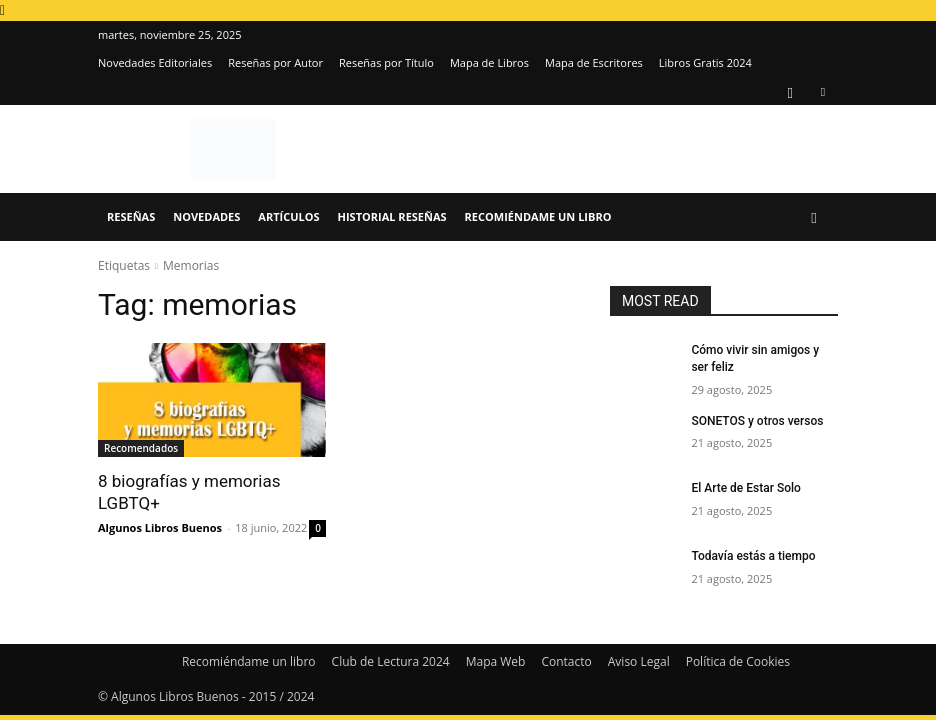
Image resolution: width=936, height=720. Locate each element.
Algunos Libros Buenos (160, 527)
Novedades (206, 216)
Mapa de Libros (489, 62)
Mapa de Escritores (594, 62)
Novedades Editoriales (155, 62)
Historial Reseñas (392, 216)
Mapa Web (496, 661)
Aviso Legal (639, 661)
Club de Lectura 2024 (391, 661)
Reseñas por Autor (275, 62)
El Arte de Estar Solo (745, 488)
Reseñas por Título (386, 62)
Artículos (288, 216)
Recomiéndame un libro (538, 216)
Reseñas (131, 216)
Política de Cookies (738, 661)
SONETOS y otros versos (757, 421)
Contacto (566, 661)
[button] (814, 217)
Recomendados (141, 448)
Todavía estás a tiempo (753, 556)
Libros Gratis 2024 (705, 62)
